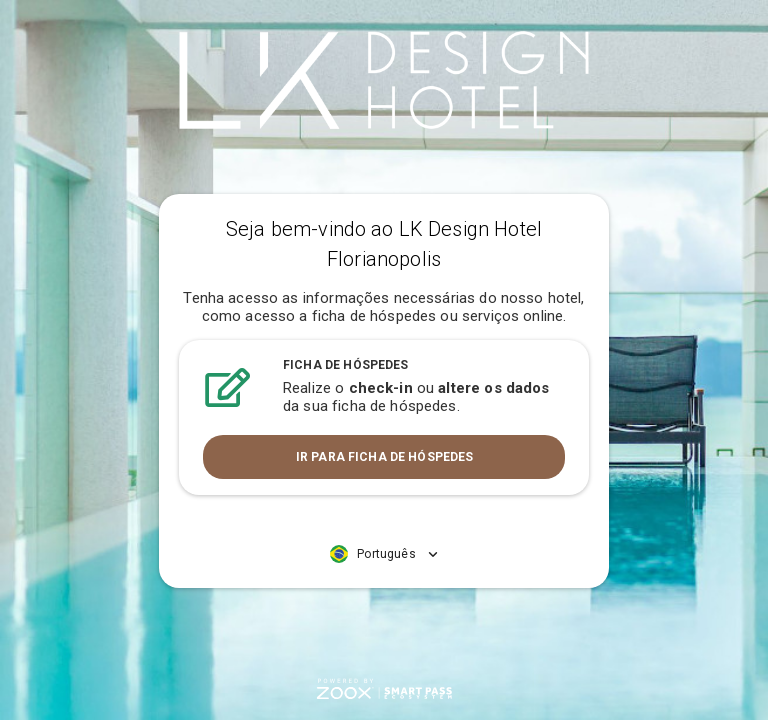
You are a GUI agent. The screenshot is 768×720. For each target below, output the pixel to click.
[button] (384, 554)
